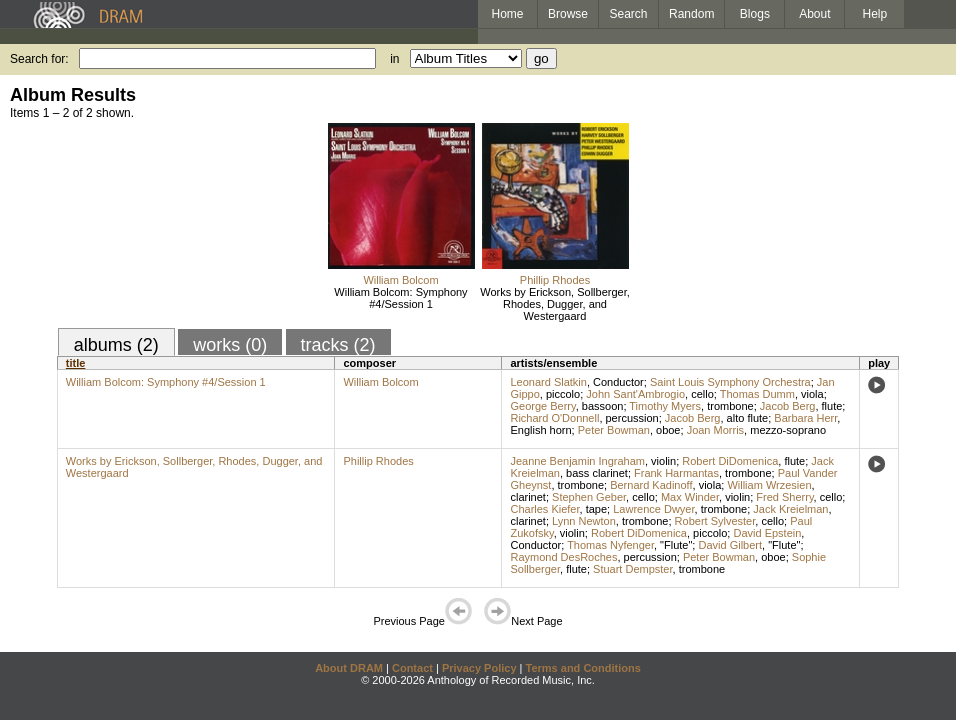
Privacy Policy (479, 668)
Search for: (39, 59)
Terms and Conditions (583, 668)
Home (507, 14)
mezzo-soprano (788, 430)
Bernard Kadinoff (651, 485)
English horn (540, 430)
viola (812, 394)
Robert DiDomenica (730, 461)
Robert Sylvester (715, 521)
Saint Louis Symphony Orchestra (730, 382)
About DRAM (349, 668)
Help (875, 14)
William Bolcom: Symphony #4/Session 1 (400, 298)
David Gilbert (730, 545)
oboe (668, 430)
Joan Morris (715, 430)
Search (629, 14)
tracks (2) (338, 345)
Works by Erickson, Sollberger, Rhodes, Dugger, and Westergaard (555, 304)
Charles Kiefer (544, 509)
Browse (568, 14)
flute (832, 406)
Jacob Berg (788, 406)
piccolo (563, 394)
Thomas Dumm (757, 394)
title (76, 363)
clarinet (527, 497)
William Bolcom (400, 280)
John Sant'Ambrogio (635, 394)
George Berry (542, 406)
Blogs (755, 14)
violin (663, 461)
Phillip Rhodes (555, 280)
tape (596, 509)
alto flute (748, 418)
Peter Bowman (614, 430)
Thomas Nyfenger (610, 545)
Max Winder (690, 497)
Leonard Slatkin (548, 382)
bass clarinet (597, 473)
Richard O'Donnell (554, 418)
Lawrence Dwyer (653, 509)
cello (702, 394)
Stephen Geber (589, 497)
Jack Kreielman (790, 509)
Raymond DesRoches (563, 557)
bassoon (603, 406)
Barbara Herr (805, 418)
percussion (632, 418)
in (394, 59)
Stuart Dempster (632, 569)
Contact (412, 668)
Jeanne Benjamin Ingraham (577, 461)
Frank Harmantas (676, 473)
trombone (730, 406)
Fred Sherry (784, 497)
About (814, 14)
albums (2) (116, 345)
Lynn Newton (584, 521)
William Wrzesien (769, 485)
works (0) (230, 345)
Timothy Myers (665, 406)
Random (691, 14)
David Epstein (767, 533)
